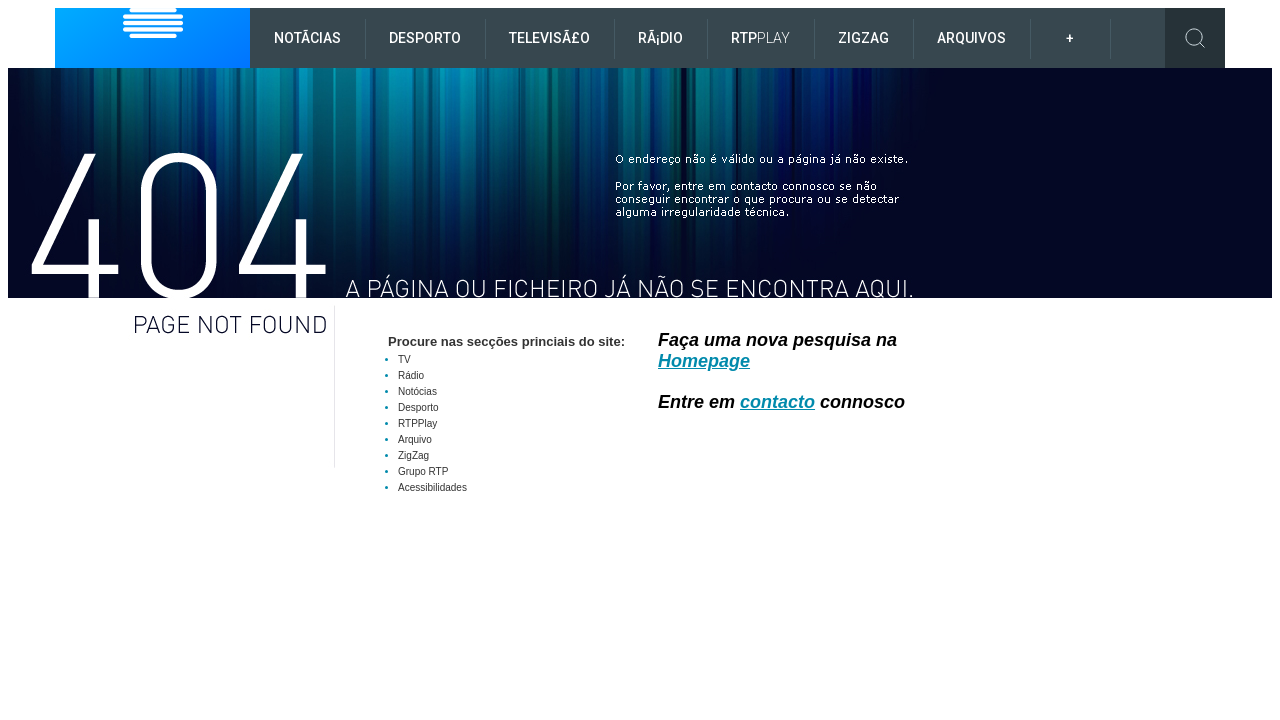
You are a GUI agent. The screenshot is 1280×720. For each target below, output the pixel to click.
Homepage (704, 361)
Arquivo (415, 439)
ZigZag (863, 38)
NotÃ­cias (307, 38)
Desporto (425, 38)
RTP (760, 38)
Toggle (1195, 38)
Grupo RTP (423, 471)
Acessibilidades (432, 487)
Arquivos (971, 38)
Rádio (411, 375)
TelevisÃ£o (549, 38)
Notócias (417, 391)
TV (404, 359)
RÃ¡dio (660, 38)
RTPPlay (417, 423)
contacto (777, 402)
